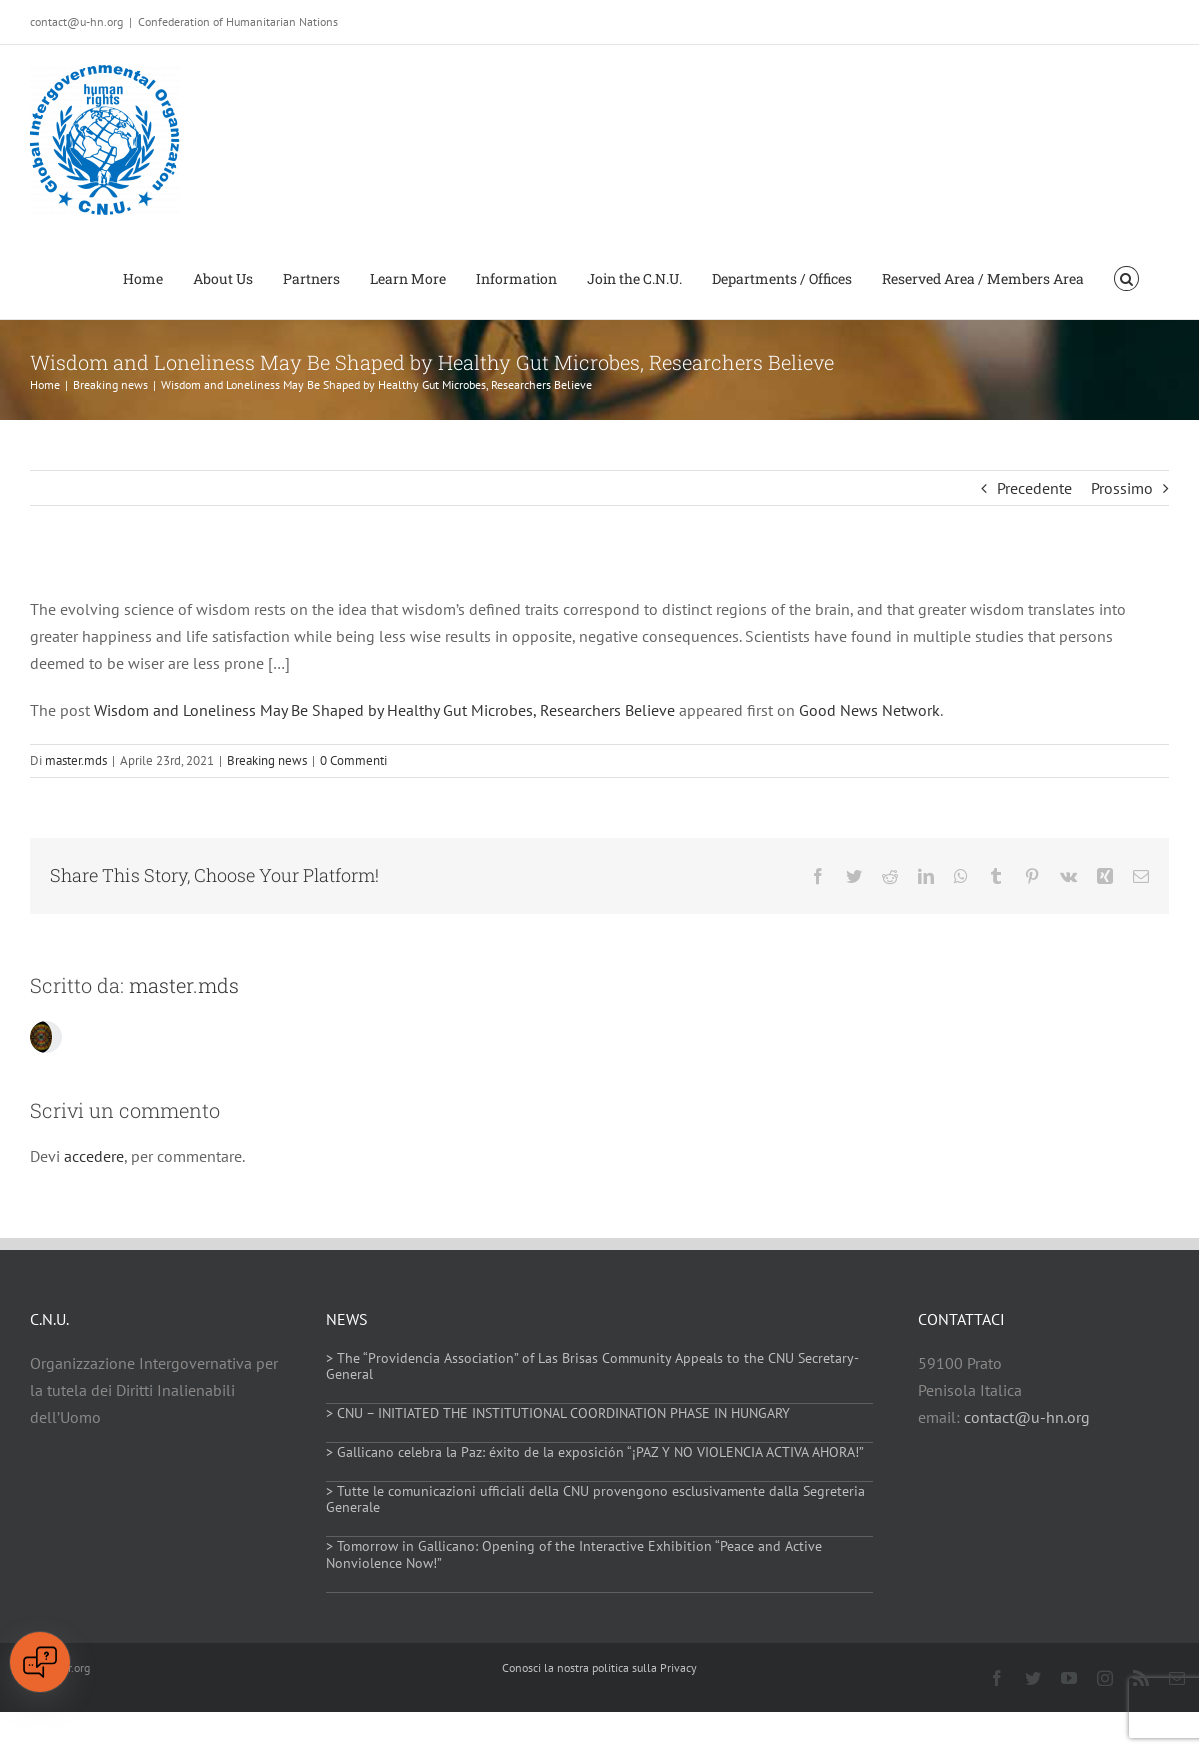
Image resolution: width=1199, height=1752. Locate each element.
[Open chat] (40, 1662)
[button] (1126, 277)
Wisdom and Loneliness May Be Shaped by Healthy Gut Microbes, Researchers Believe (384, 710)
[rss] (1141, 1678)
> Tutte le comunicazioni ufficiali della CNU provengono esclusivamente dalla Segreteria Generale (595, 1499)
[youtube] (1069, 1678)
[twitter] (1033, 1678)
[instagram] (1105, 1678)
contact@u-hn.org (1027, 1417)
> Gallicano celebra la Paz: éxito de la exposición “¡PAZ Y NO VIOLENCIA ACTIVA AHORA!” (595, 1452)
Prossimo (1122, 488)
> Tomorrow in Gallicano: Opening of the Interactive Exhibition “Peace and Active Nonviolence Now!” (574, 1554)
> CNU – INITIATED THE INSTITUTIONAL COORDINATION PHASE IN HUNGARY (558, 1413)
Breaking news (267, 760)
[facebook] (997, 1678)
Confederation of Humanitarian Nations (238, 21)
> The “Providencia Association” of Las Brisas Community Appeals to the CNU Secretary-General (592, 1366)
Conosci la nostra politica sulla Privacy (599, 1667)
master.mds (76, 760)
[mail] (1177, 1678)
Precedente (1034, 488)
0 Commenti (353, 760)
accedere (94, 1156)
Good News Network (869, 710)
